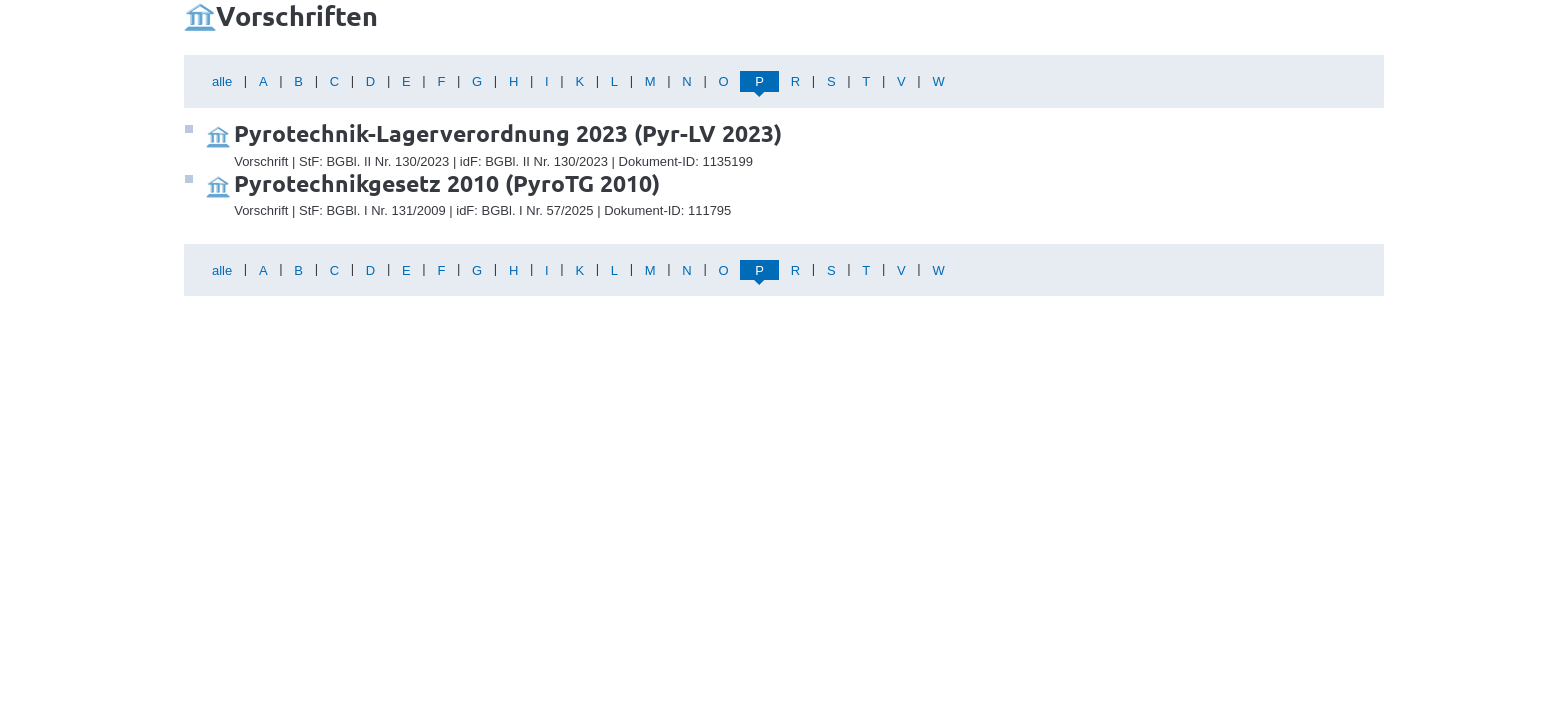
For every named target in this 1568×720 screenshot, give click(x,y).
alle (222, 81)
